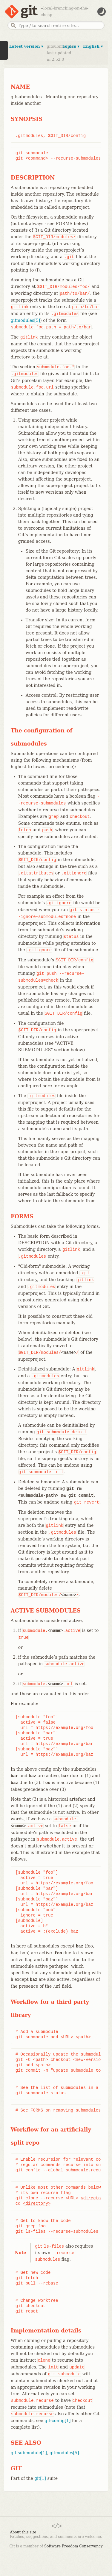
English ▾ (93, 46)
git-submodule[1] (29, 2452)
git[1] (40, 2478)
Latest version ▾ (26, 46)
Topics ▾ (70, 46)
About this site (23, 2532)
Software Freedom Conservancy (73, 2546)
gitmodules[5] (25, 320)
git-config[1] (57, 2420)
